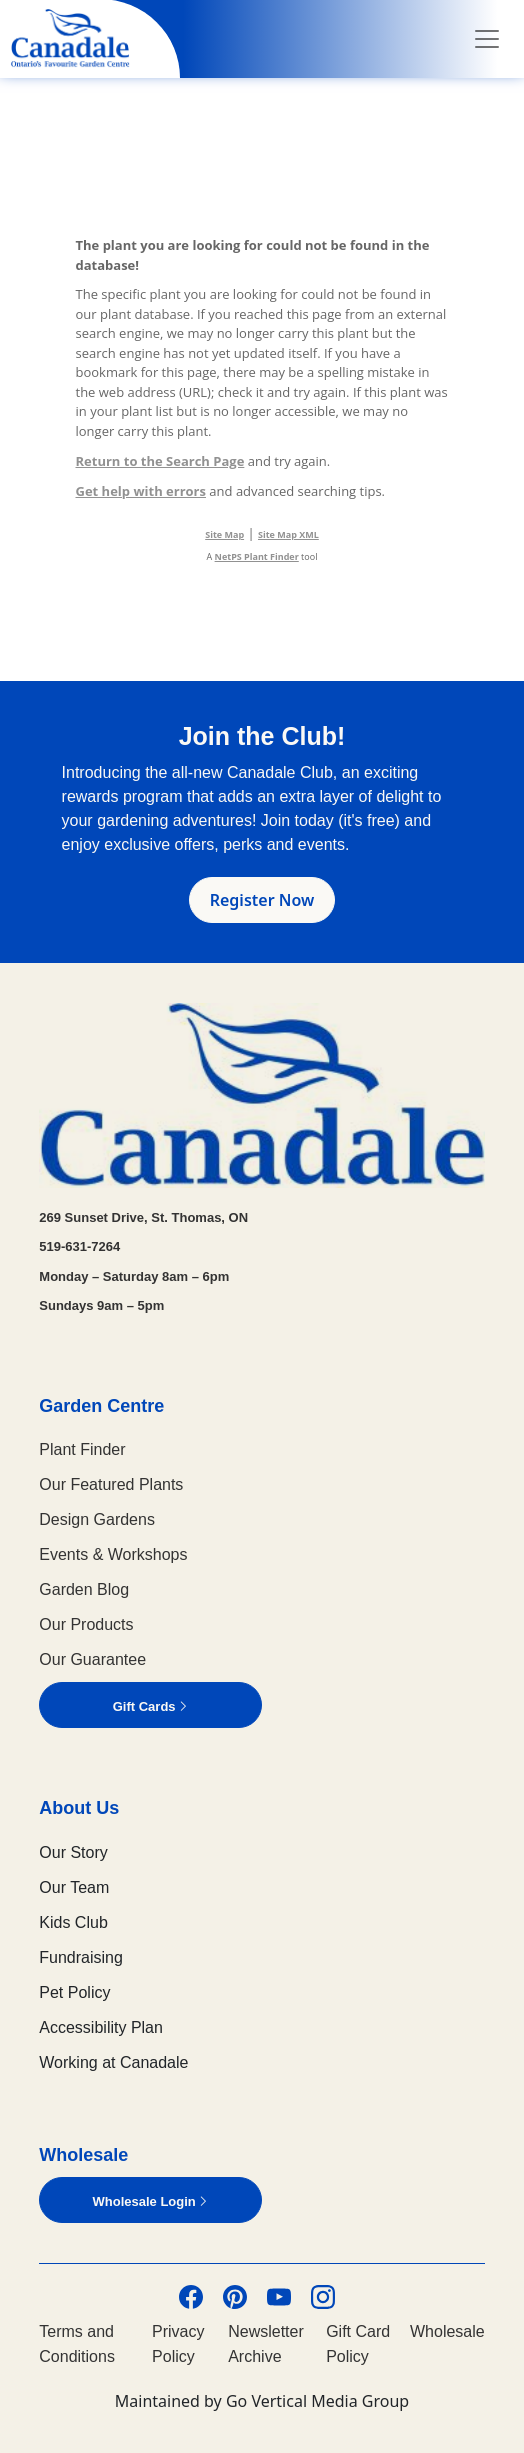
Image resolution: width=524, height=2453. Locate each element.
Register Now (262, 900)
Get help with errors (141, 491)
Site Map (224, 534)
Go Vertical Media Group (317, 2401)
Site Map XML (288, 534)
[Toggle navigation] (487, 39)
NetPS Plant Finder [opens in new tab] (257, 556)
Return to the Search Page (160, 461)
